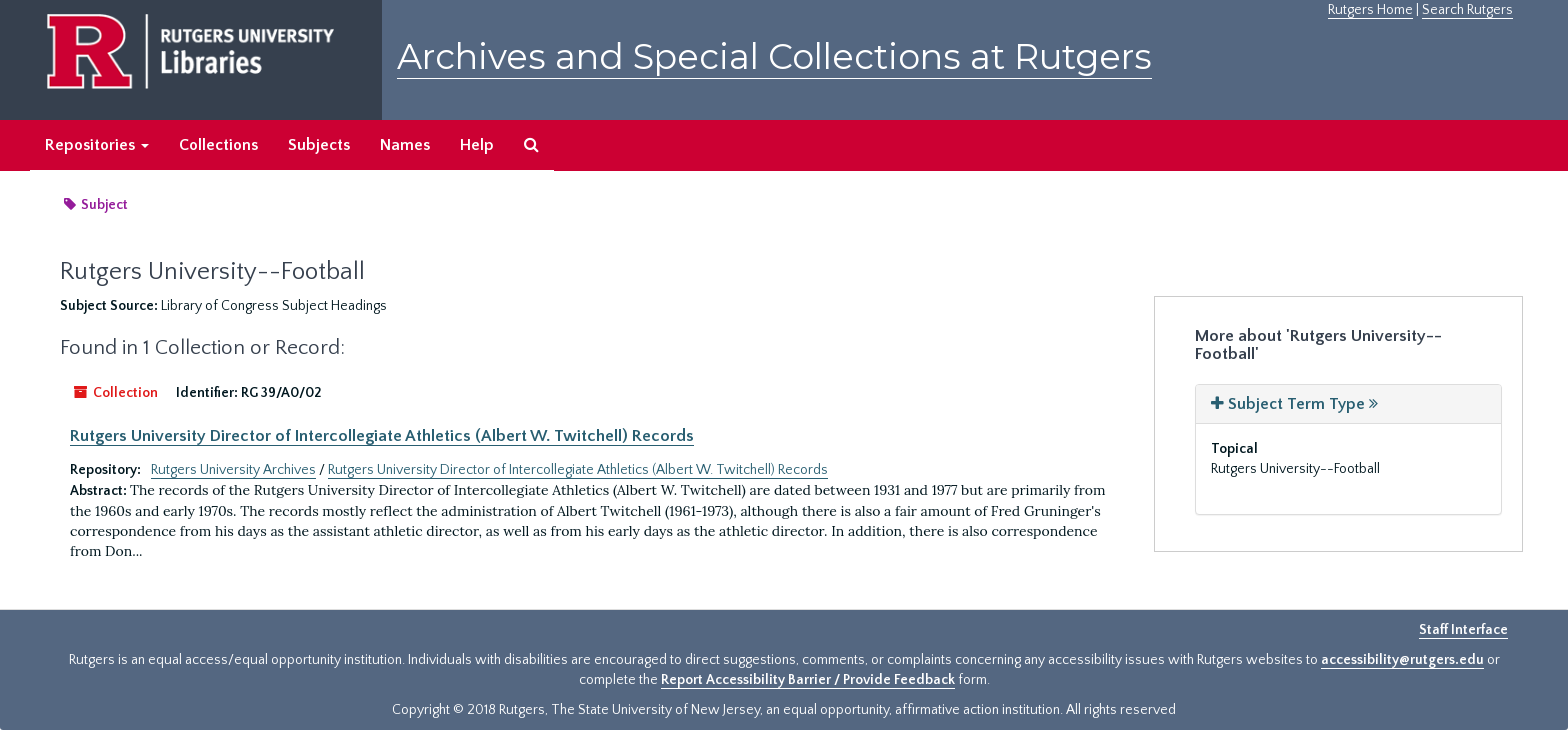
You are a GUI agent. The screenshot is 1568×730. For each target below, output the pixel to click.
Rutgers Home (1370, 10)
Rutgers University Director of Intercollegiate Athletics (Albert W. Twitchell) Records (382, 436)
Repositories (97, 145)
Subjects (319, 145)
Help (477, 145)
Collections (218, 145)
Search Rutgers (1467, 10)
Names (405, 145)
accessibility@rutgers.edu (1402, 660)
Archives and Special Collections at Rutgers (774, 56)
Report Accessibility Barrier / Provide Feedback (808, 680)
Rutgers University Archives (233, 470)
